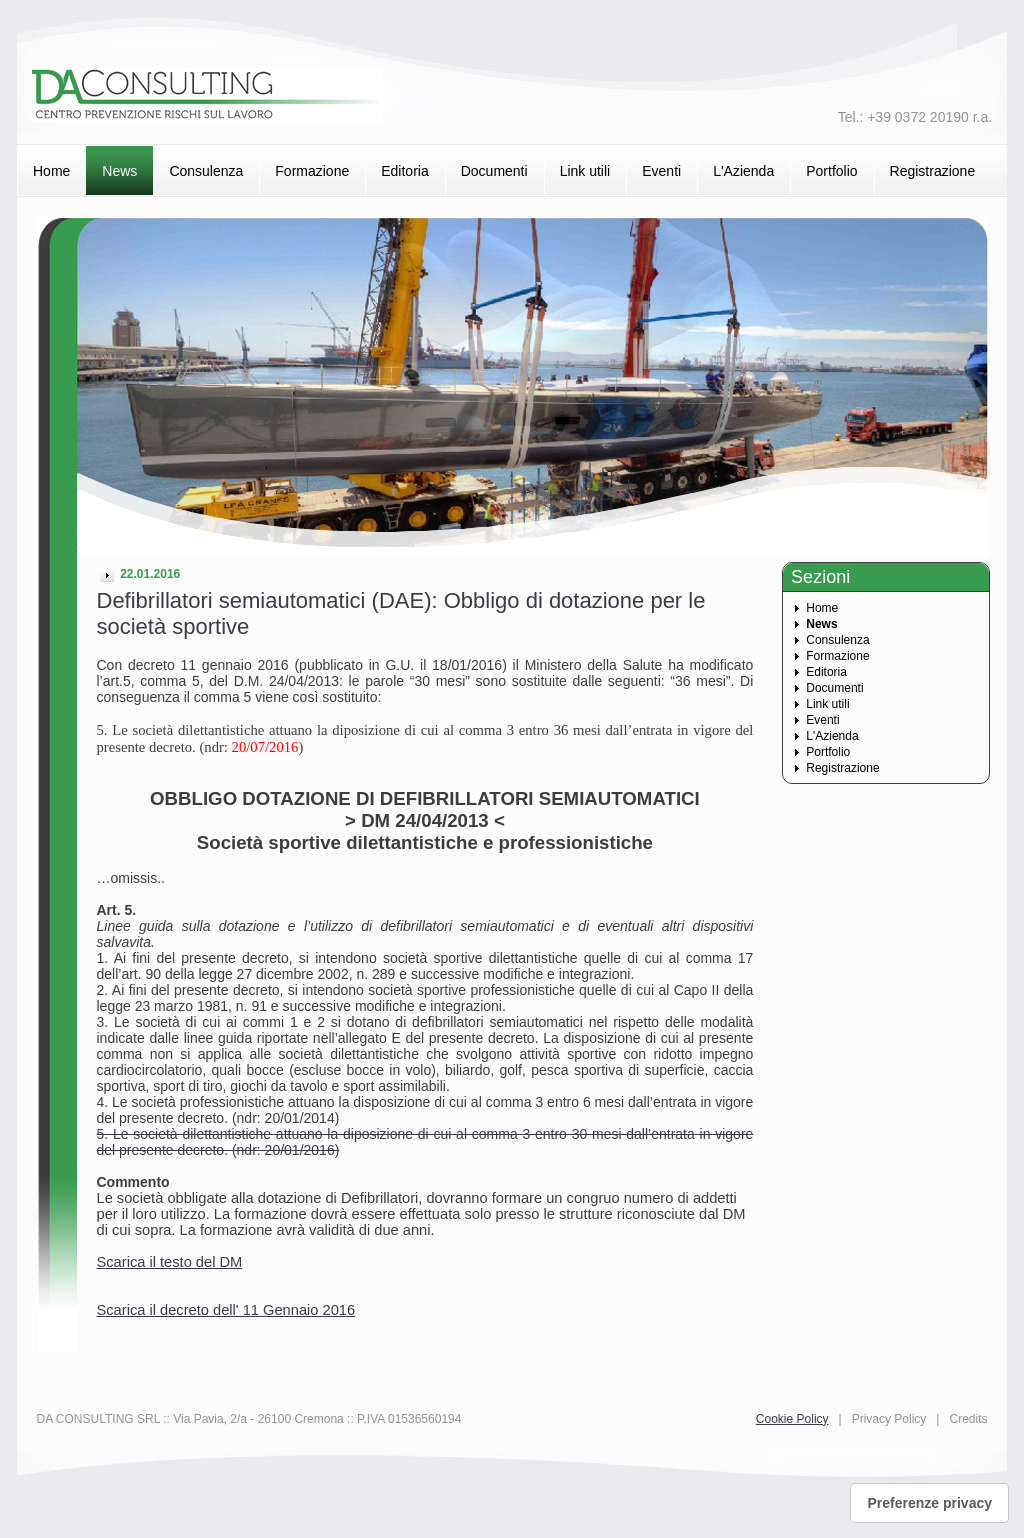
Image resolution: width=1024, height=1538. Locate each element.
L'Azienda (743, 171)
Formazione (312, 171)
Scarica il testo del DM (170, 1262)
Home (51, 171)
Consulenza (206, 171)
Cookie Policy (792, 1419)
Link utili (585, 171)
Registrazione (933, 171)
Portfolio (831, 171)
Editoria (404, 171)
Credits (968, 1419)
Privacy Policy (889, 1419)
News (119, 171)
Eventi (661, 171)
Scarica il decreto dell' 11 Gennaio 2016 (226, 1310)
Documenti (494, 171)
